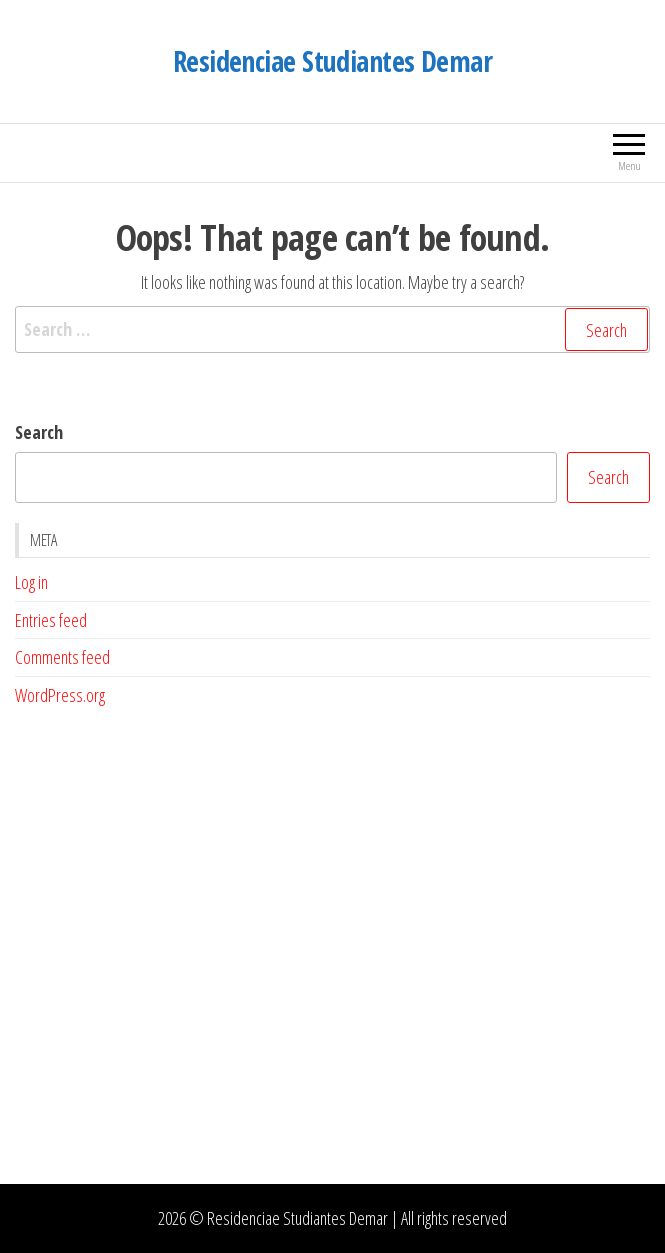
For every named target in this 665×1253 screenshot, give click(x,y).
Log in (31, 582)
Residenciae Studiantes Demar (332, 61)
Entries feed (51, 620)
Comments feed (62, 657)
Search (39, 432)
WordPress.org (60, 695)
